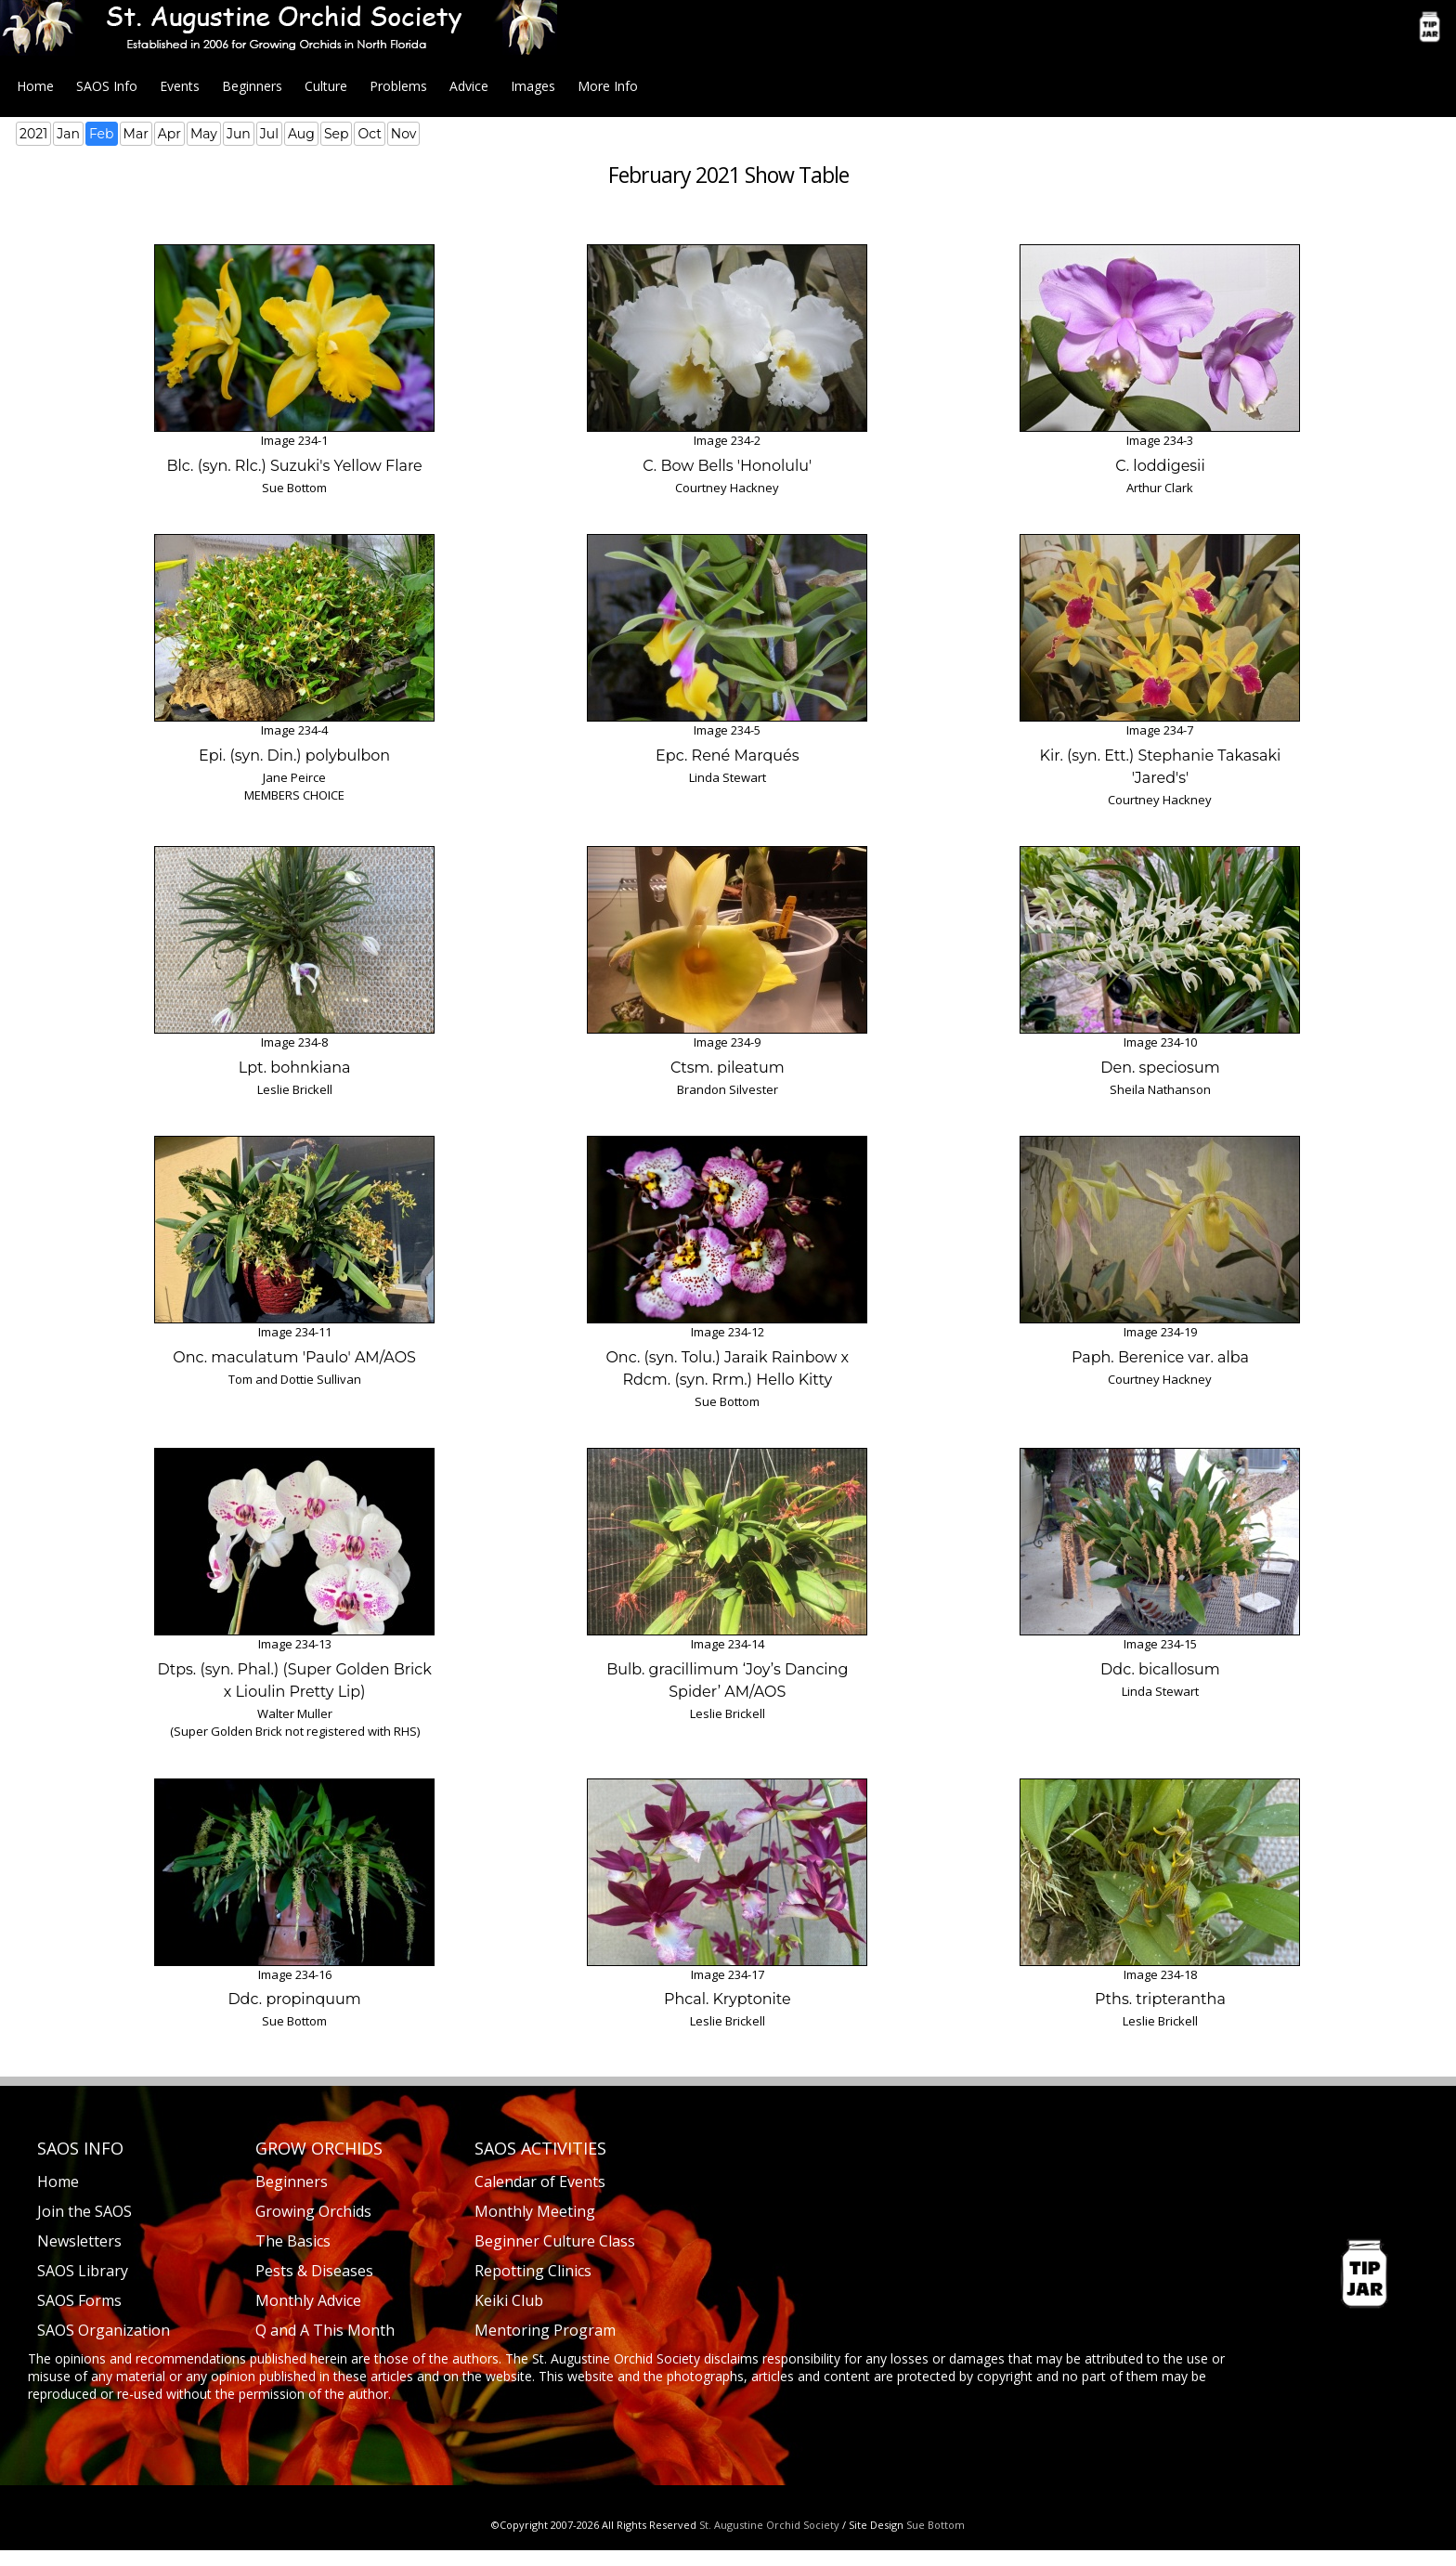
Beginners (252, 86)
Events (180, 86)
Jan (68, 133)
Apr (169, 133)
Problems (398, 86)
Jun (239, 133)
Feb (101, 133)
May (203, 133)
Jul (269, 133)
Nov (404, 133)
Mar (136, 133)
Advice (468, 86)
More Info (608, 86)
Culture (326, 86)
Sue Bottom (935, 2525)
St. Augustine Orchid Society (769, 2525)
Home (35, 86)
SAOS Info (106, 86)
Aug (301, 133)
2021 (33, 133)
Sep (336, 133)
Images (533, 86)
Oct (369, 133)
